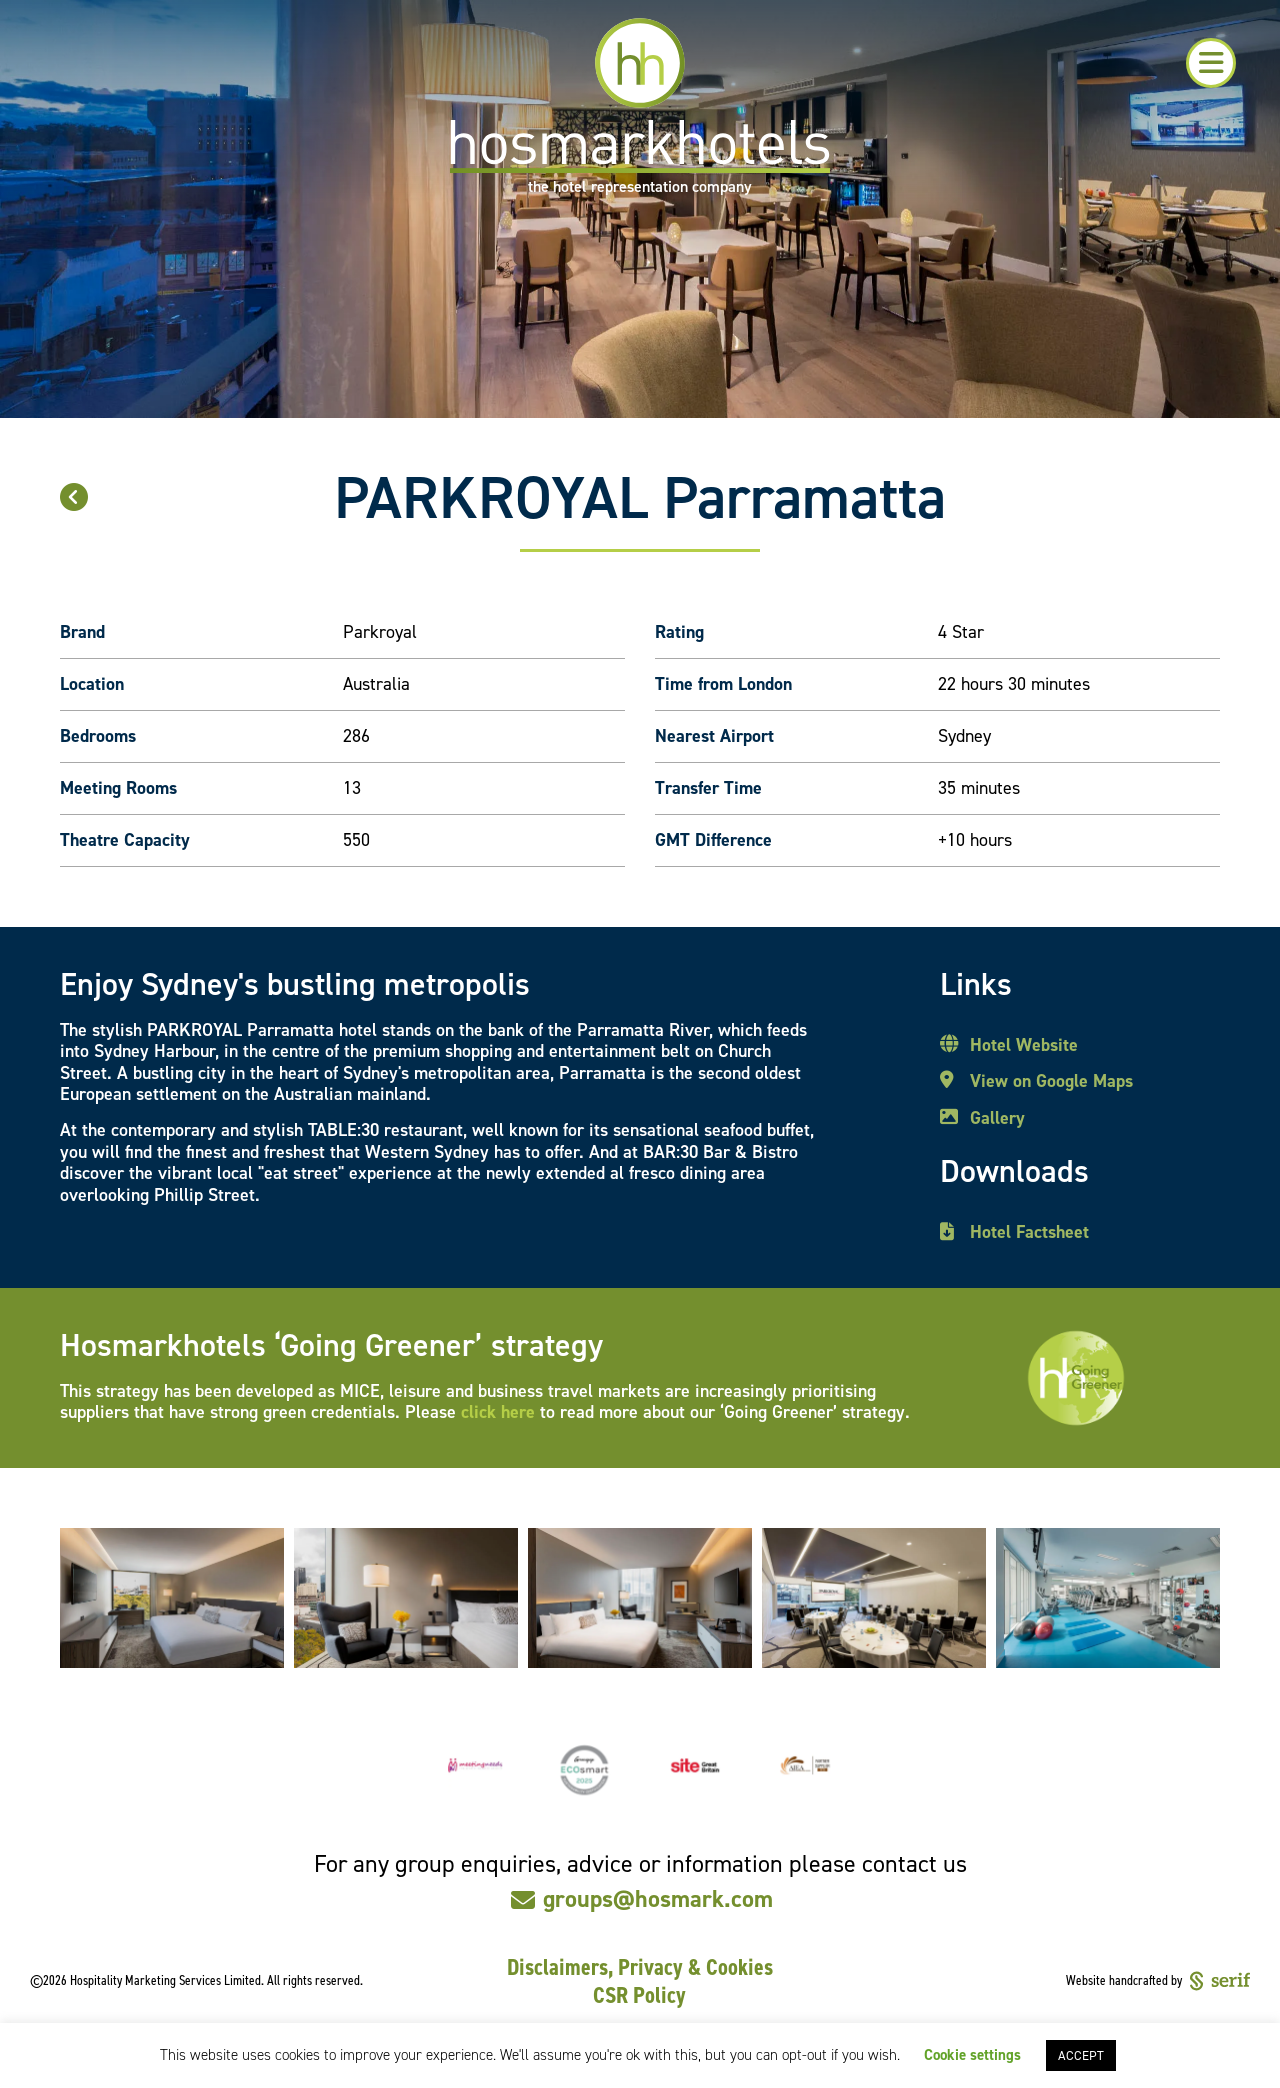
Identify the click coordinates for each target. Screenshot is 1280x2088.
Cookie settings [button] (972, 2055)
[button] (1211, 63)
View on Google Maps (1051, 1082)
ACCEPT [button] (1081, 2055)
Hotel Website (1024, 1046)
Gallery (997, 1119)
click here (498, 1412)
